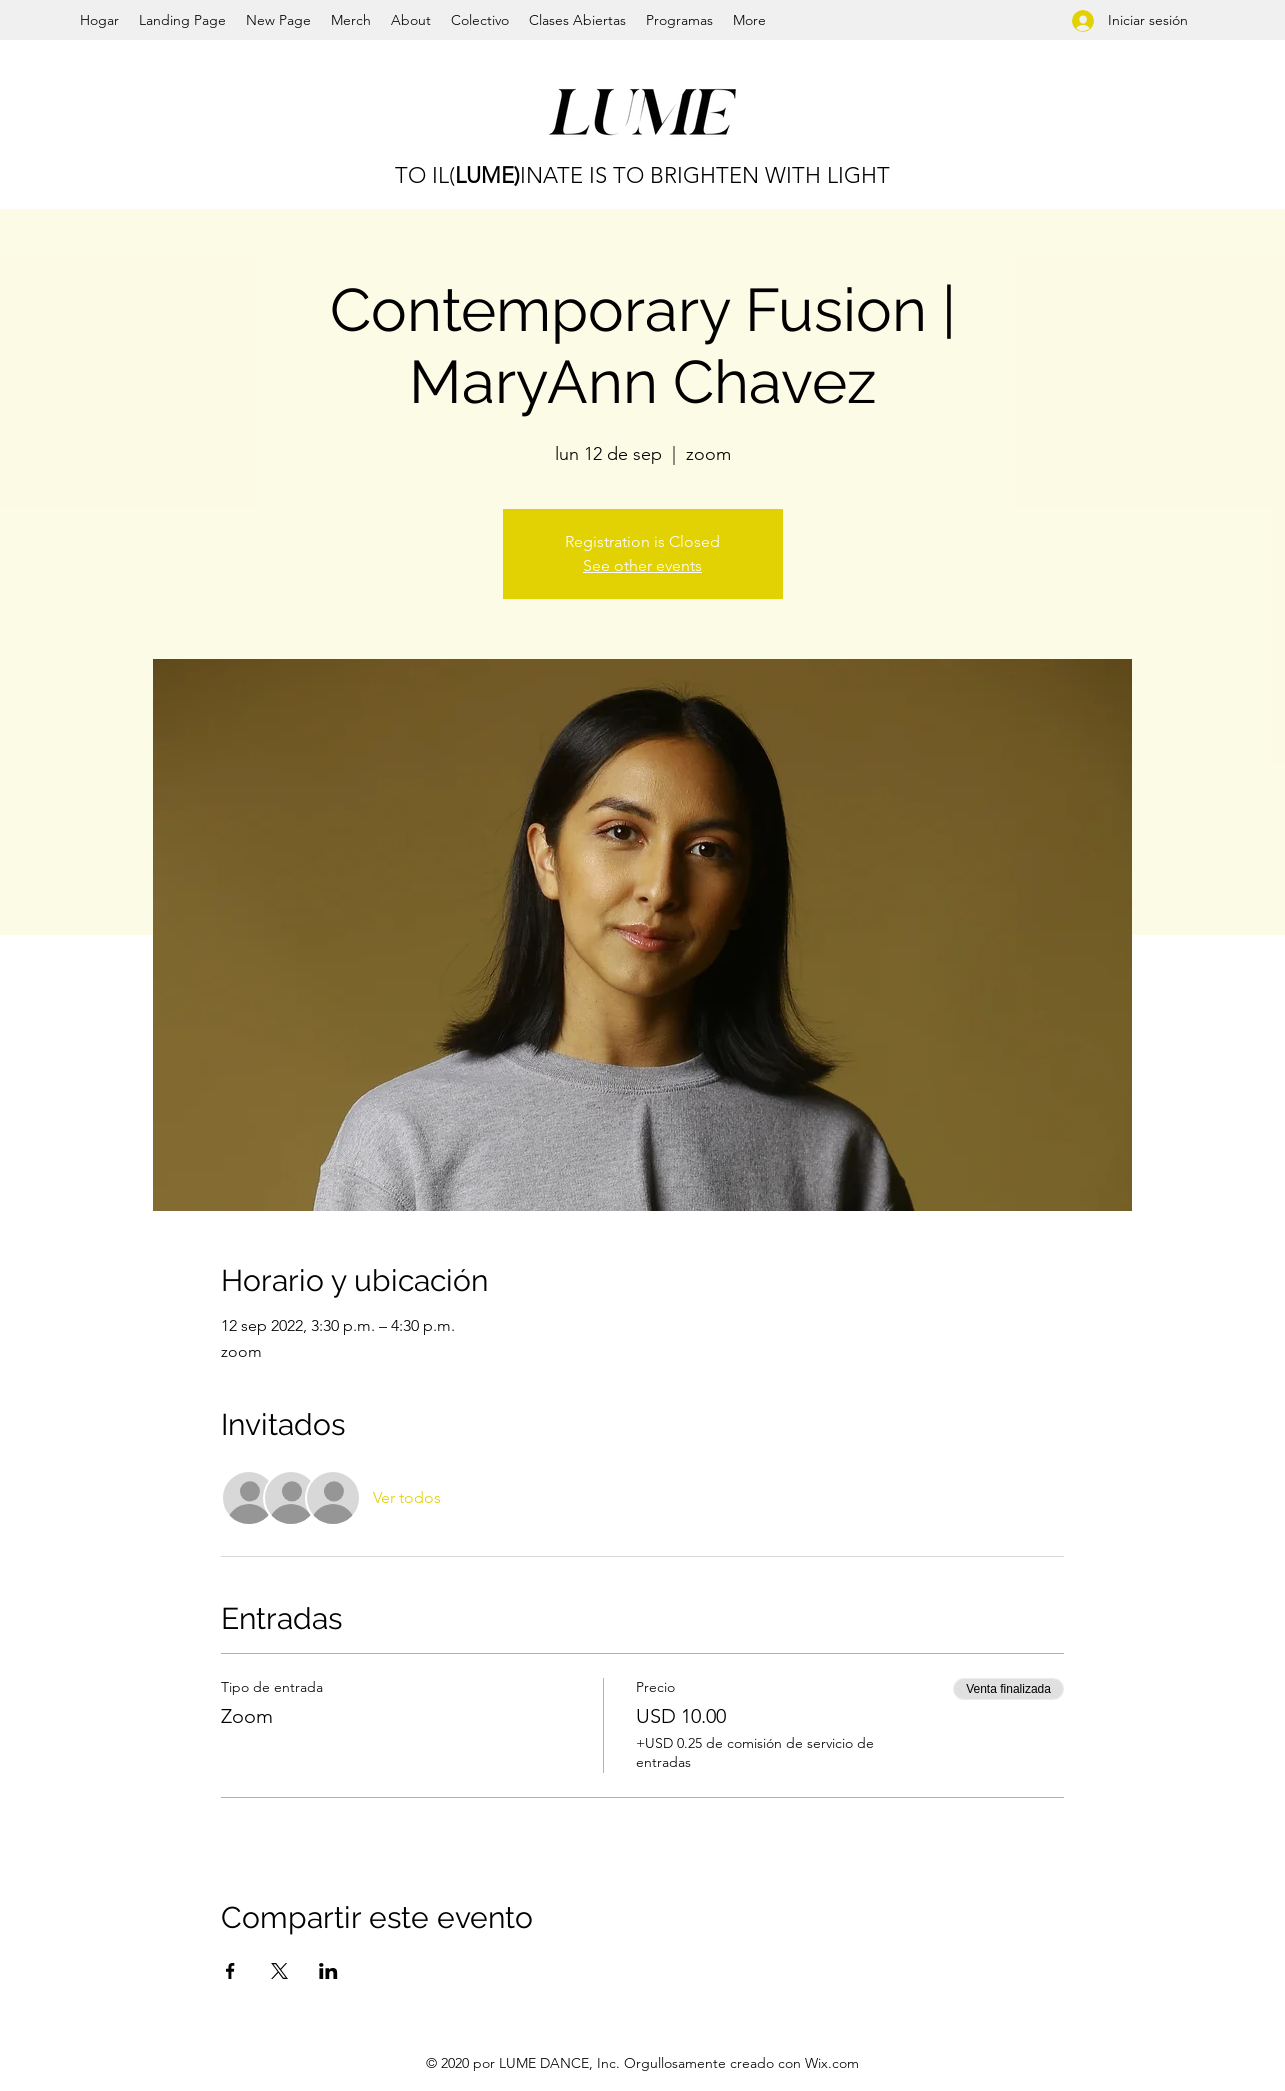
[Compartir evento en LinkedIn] (328, 1971)
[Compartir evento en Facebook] (230, 1971)
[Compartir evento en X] (279, 1971)
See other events (642, 565)
